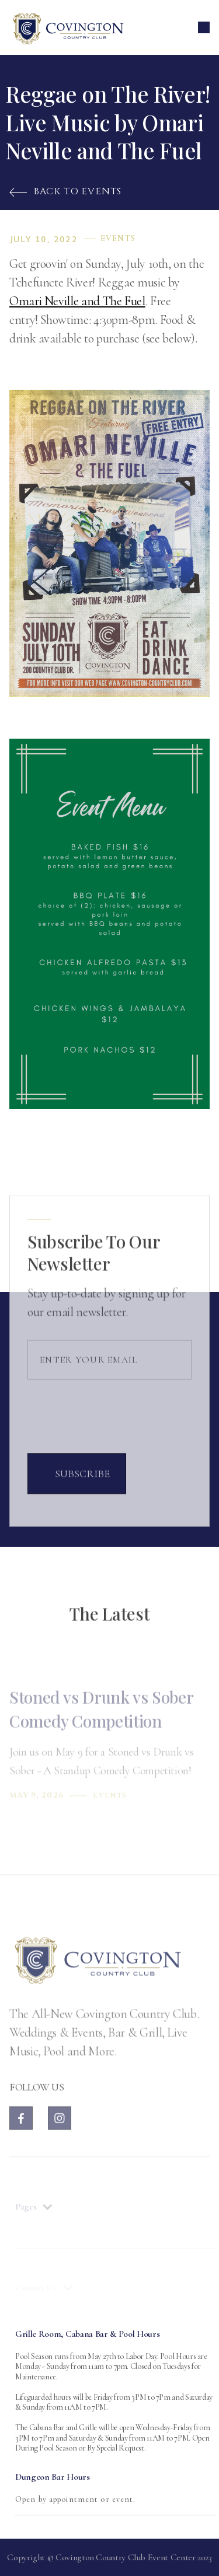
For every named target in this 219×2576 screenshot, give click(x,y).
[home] (67, 27)
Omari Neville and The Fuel (77, 301)
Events (117, 239)
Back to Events (65, 191)
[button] (204, 27)
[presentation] (116, 1430)
